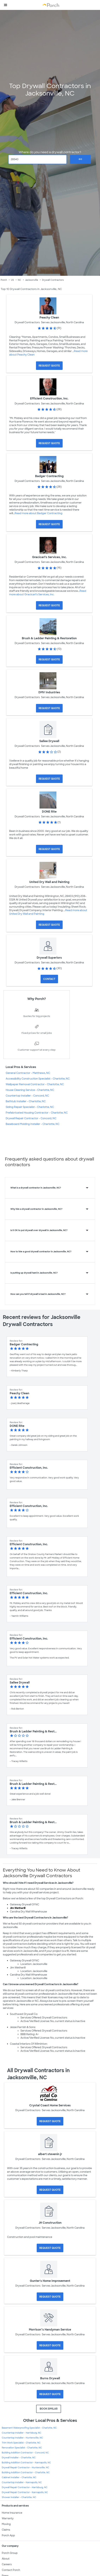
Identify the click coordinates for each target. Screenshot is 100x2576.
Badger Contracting (49, 476)
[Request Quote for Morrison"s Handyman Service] (50, 2345)
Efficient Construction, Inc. (49, 398)
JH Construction (50, 2223)
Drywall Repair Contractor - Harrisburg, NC (24, 2487)
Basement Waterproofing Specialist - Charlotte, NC (29, 2427)
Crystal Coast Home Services (50, 2105)
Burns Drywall (50, 2378)
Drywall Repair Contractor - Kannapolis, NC (25, 2492)
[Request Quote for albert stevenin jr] (50, 2190)
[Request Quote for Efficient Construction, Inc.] (49, 443)
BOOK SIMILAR (48, 2408)
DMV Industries (49, 692)
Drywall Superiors (49, 958)
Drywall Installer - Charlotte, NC (19, 2457)
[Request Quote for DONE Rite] (49, 849)
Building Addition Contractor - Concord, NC (25, 2452)
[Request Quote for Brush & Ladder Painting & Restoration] (49, 659)
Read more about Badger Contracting (38, 513)
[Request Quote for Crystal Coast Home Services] (50, 2121)
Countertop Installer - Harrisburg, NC (21, 2432)
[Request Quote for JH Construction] (50, 2248)
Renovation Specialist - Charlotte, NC (22, 2447)
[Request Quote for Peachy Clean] (49, 365)
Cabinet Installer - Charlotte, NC (19, 2477)
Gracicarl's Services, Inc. (49, 557)
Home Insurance (12, 2512)
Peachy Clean (49, 317)
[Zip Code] (37, 159)
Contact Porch (11, 2570)
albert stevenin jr (50, 2154)
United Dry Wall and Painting (49, 882)
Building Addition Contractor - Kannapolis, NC (26, 2462)
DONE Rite (49, 811)
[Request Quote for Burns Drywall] (50, 2394)
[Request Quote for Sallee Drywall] (49, 778)
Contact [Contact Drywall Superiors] (49, 979)
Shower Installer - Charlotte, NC (19, 2497)
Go (80, 159)
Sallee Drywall (49, 741)
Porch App (8, 2535)
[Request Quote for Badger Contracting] (49, 524)
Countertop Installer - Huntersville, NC (22, 2437)
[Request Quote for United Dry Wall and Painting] (49, 925)
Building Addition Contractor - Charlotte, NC (26, 2472)
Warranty (8, 2518)
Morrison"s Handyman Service (50, 2329)
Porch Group (10, 2553)
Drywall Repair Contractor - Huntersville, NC (25, 2467)
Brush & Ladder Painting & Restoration (49, 638)
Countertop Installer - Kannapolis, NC (22, 2482)
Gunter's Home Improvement (50, 2281)
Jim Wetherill (17, 1908)
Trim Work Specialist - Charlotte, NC (21, 2442)
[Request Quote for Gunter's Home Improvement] (50, 2296)
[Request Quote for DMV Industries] (49, 708)
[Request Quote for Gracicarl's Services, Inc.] (49, 605)
